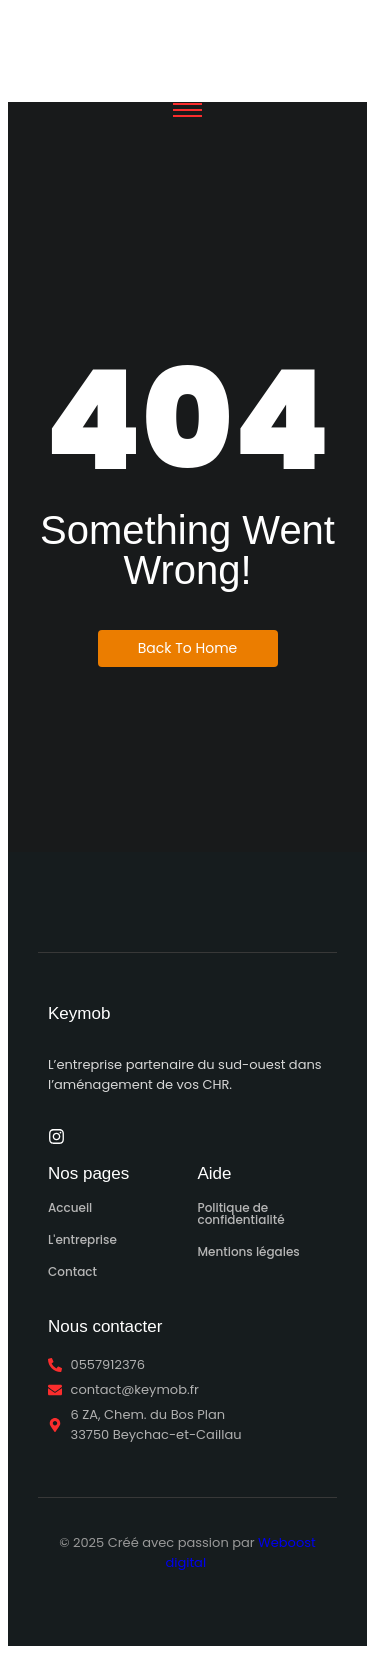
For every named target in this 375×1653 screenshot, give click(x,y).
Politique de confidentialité (241, 1213)
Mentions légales (249, 1251)
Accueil (70, 1207)
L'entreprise (82, 1239)
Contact (72, 1271)
